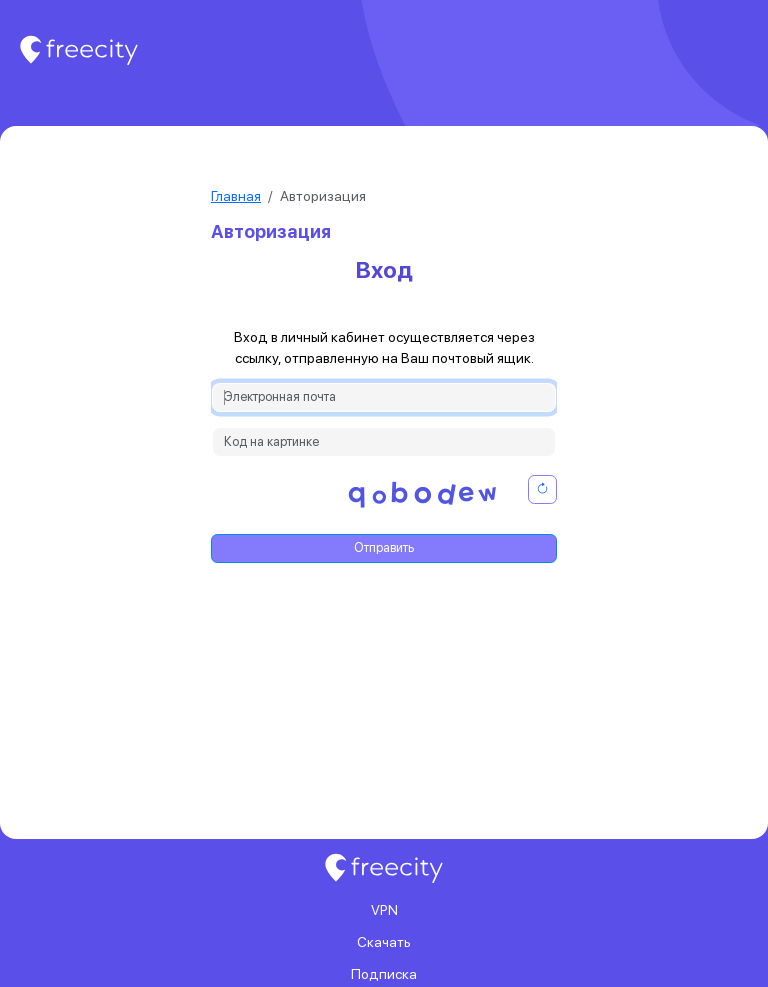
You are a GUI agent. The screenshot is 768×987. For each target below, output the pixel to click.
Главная (236, 196)
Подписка (384, 974)
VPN (384, 910)
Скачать (384, 942)
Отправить (384, 547)
